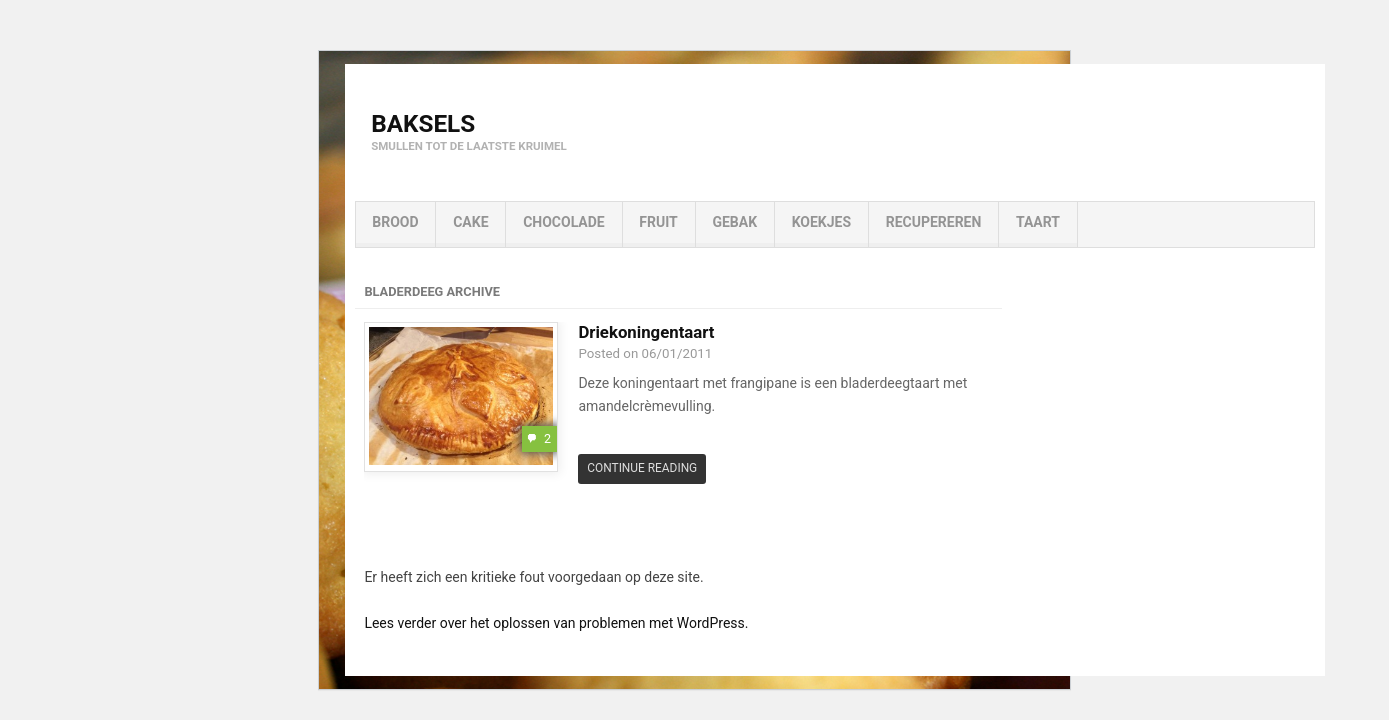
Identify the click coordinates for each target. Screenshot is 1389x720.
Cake (470, 222)
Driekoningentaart (646, 332)
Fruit (658, 222)
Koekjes (821, 222)
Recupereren (934, 222)
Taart (1038, 222)
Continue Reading (642, 468)
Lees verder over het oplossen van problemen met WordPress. (556, 623)
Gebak (734, 222)
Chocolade (564, 222)
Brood (395, 222)
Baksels (423, 123)
